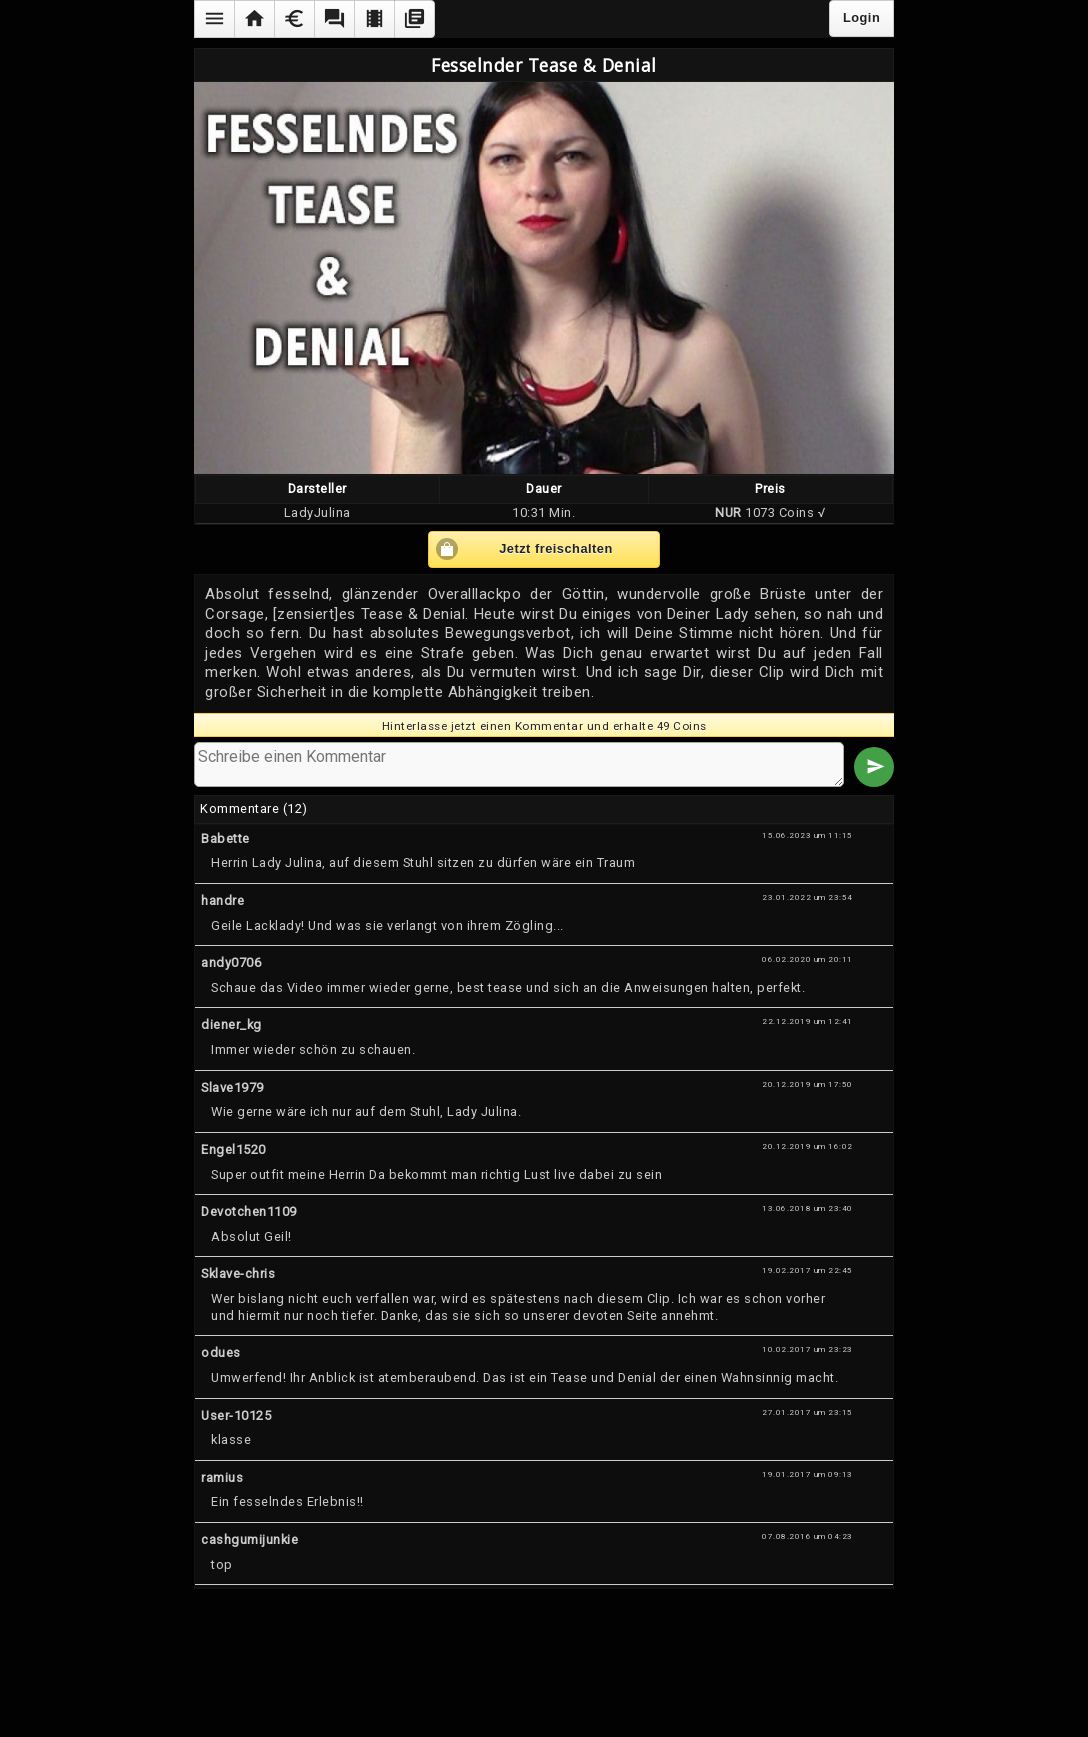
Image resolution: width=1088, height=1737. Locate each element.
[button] (214, 19)
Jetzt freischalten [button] (556, 548)
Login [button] (861, 17)
